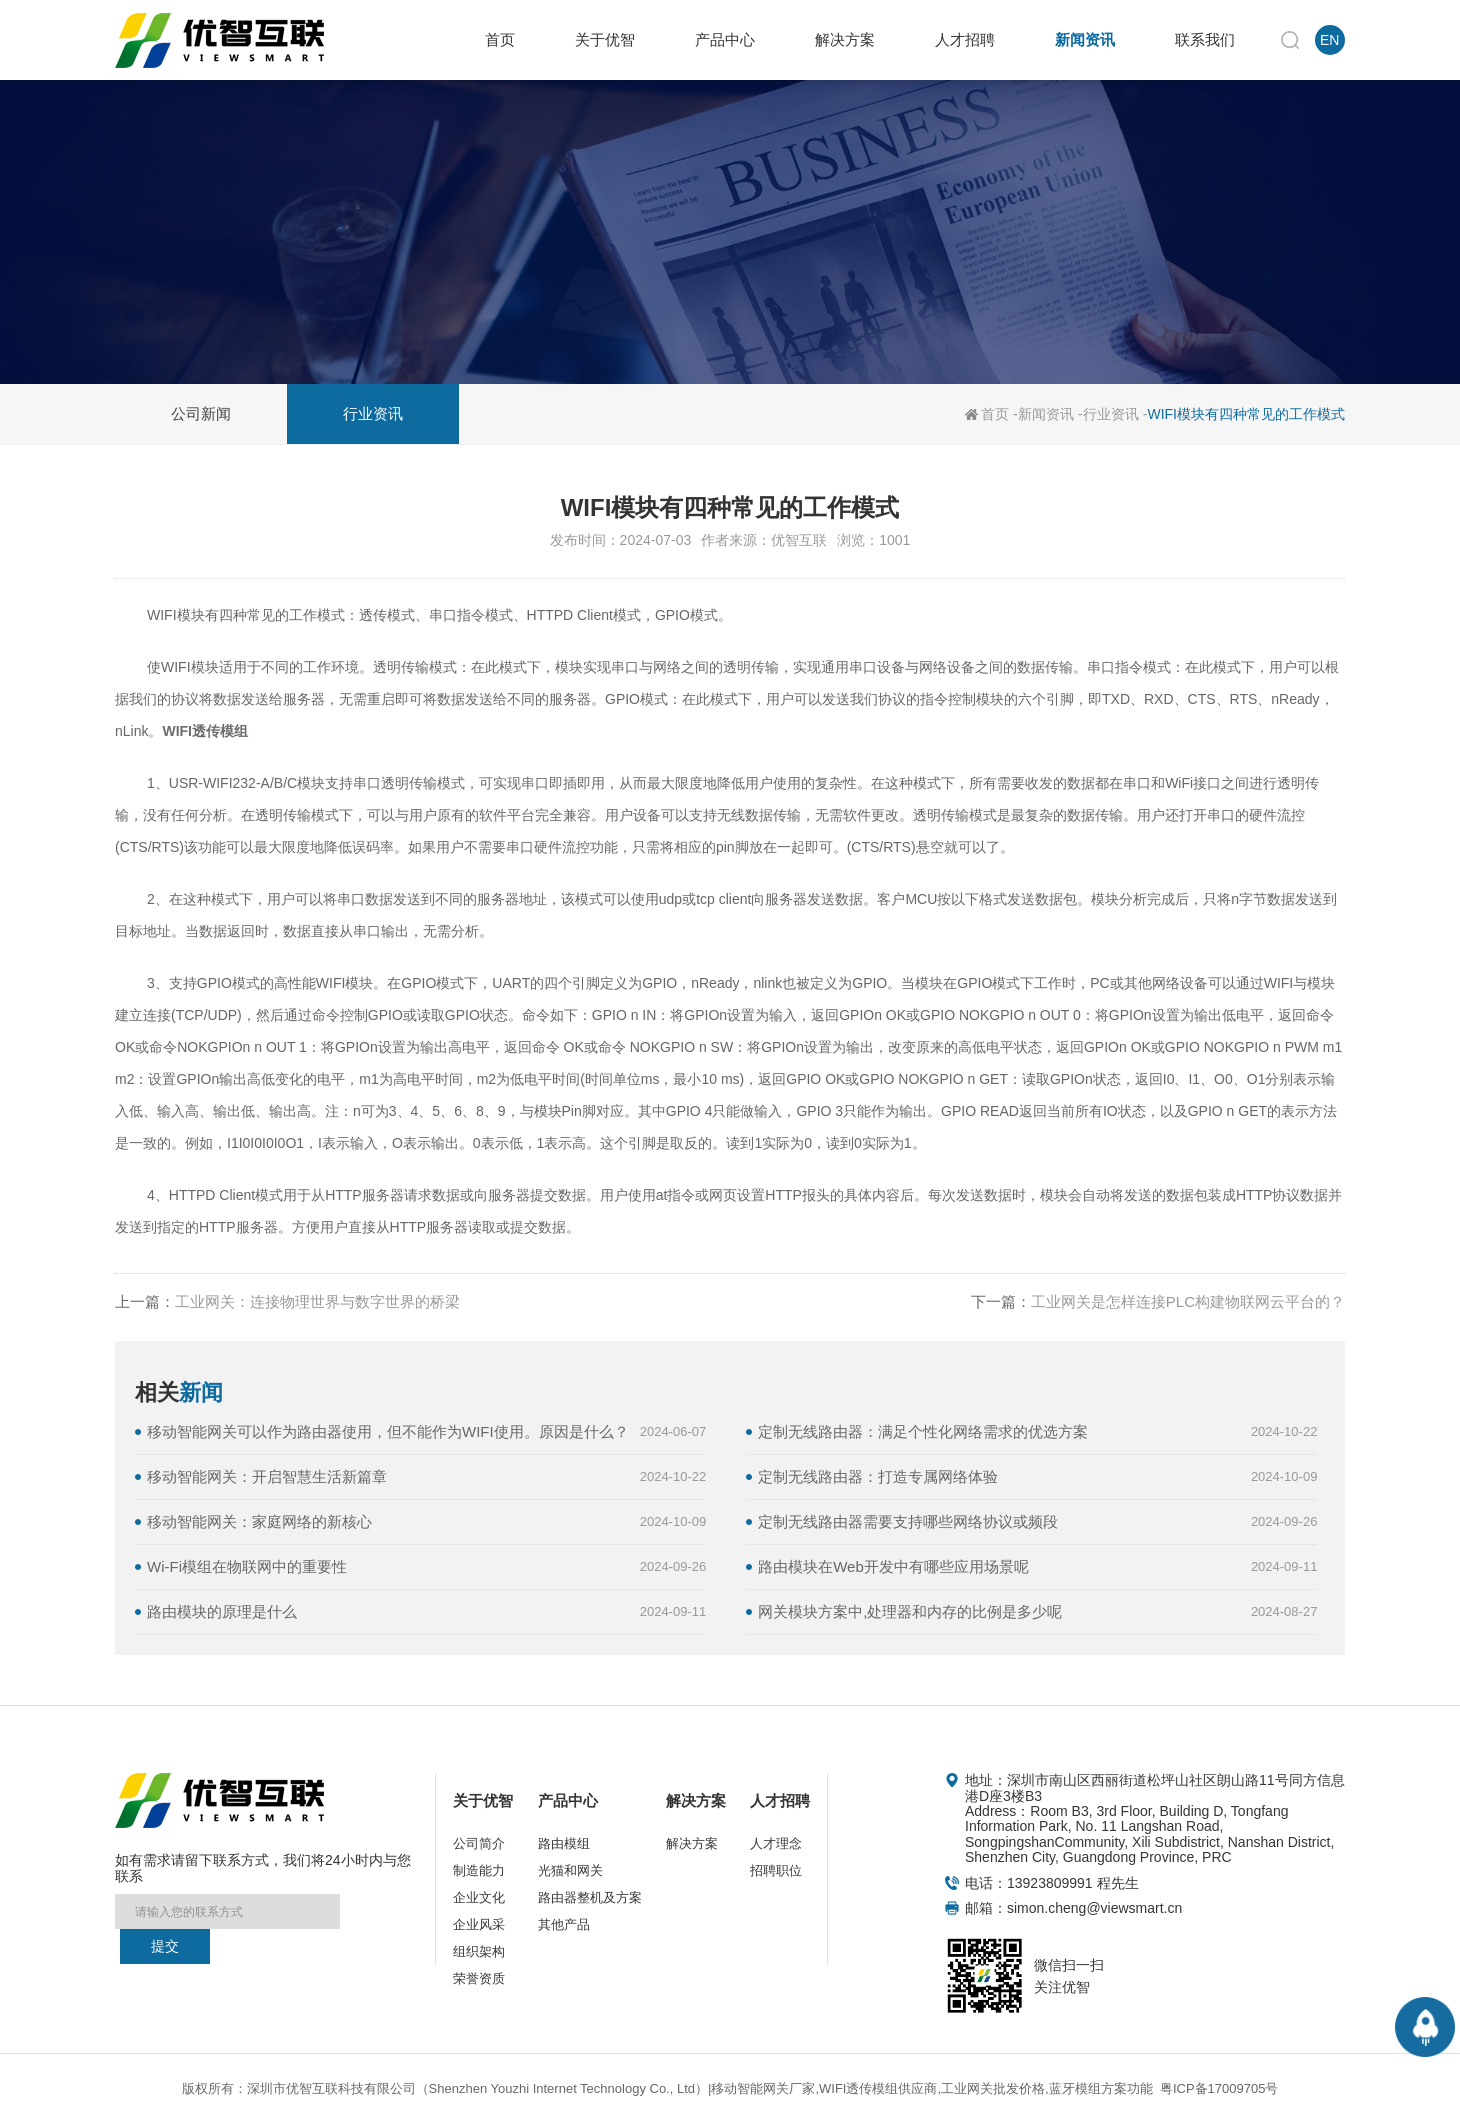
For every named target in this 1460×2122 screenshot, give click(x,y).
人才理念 (776, 1843)
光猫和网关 (570, 1870)
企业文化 (479, 1897)
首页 (995, 414)
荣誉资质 (479, 1978)
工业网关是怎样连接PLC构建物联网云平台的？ (1188, 1301)
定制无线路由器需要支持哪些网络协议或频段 (908, 1521)
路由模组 (564, 1843)
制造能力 (479, 1870)
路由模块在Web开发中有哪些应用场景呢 (893, 1566)
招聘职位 (776, 1870)
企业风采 (479, 1924)
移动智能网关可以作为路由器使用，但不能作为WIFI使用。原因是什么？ (388, 1431)
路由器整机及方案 (590, 1897)
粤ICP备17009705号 (1219, 2088)
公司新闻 (201, 413)
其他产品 (564, 1924)
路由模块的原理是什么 (222, 1611)
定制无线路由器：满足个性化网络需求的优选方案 (923, 1431)
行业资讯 (1111, 414)
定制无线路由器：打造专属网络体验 (878, 1476)
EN (1329, 40)
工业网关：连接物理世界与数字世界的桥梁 (317, 1301)
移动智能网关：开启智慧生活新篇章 (267, 1476)
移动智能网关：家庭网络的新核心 (259, 1521)
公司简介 (479, 1843)
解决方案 (692, 1843)
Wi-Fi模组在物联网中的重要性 (247, 1566)
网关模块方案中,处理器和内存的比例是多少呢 (910, 1611)
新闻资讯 (1046, 414)
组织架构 (479, 1951)
